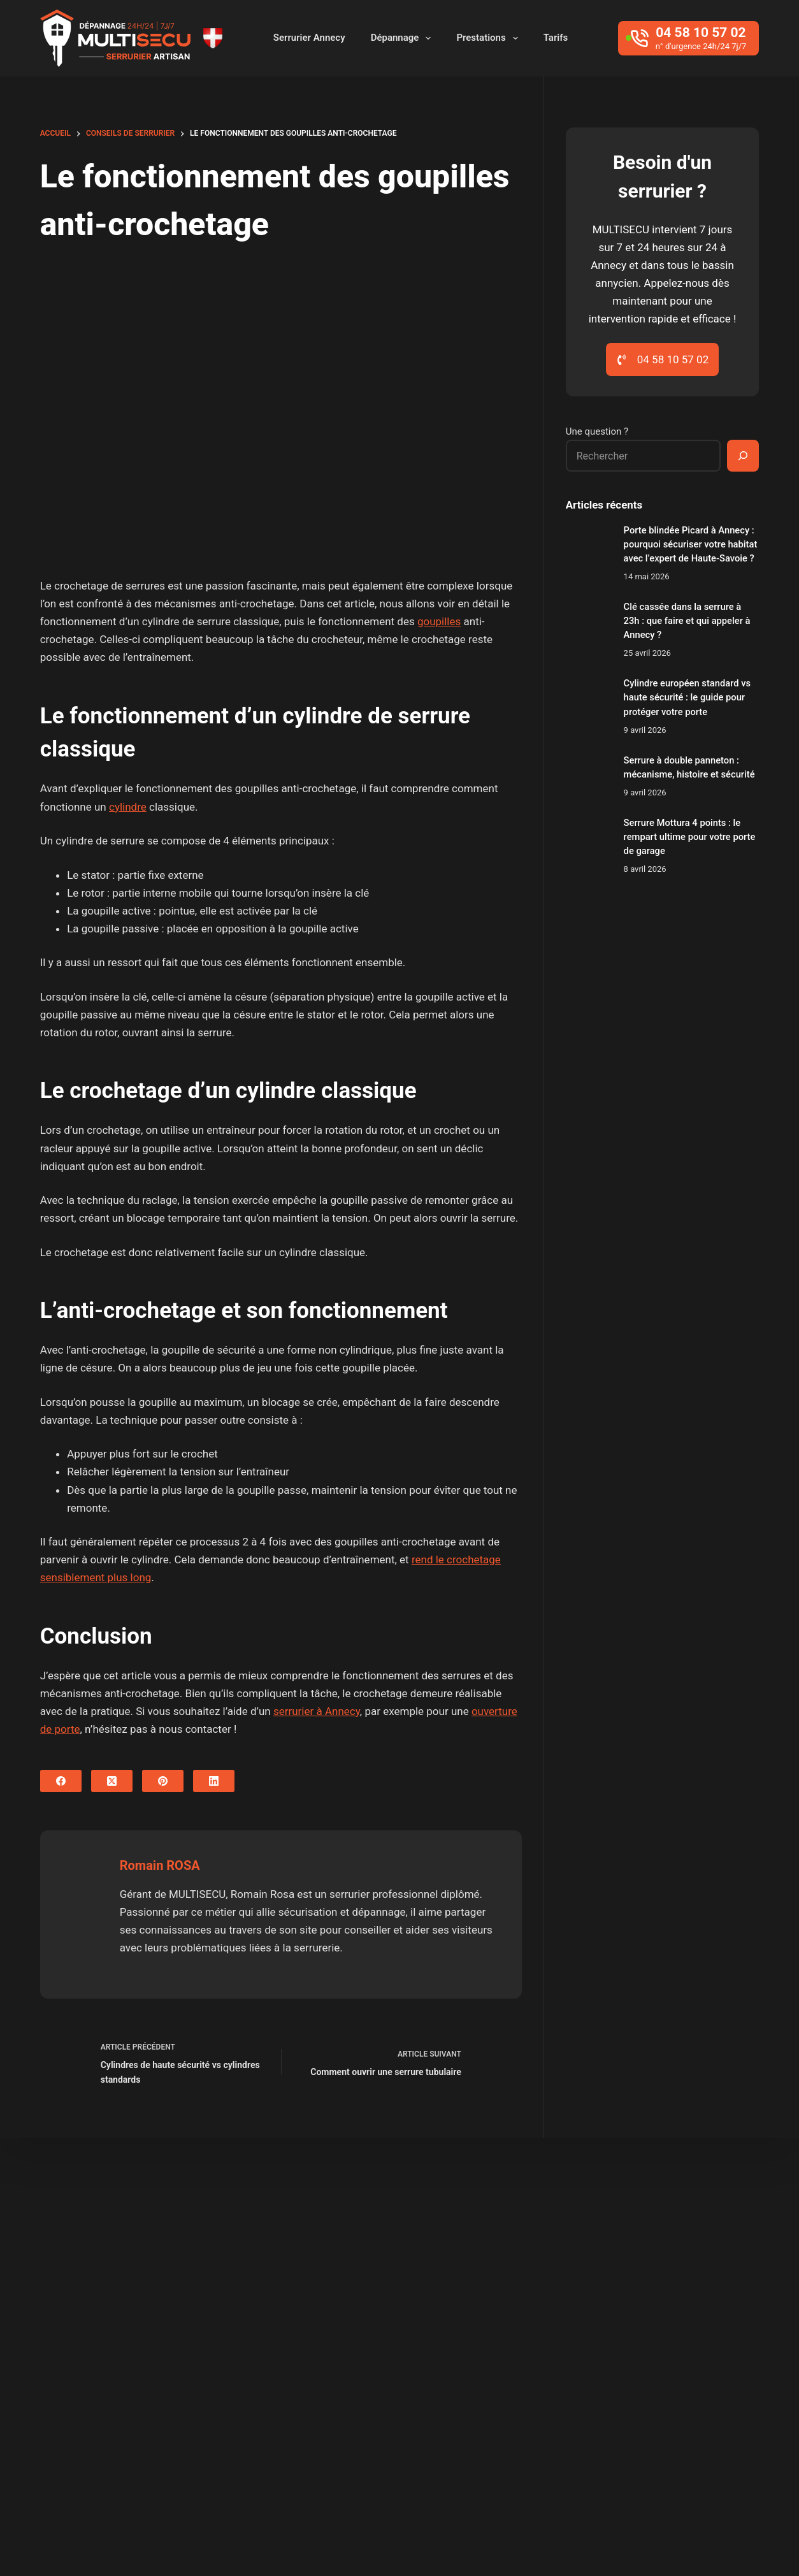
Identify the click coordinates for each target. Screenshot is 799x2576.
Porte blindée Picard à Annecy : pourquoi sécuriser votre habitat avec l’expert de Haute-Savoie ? (691, 544)
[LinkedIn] (213, 1781)
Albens (407, 2232)
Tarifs (555, 37)
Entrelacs (604, 2256)
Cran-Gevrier (466, 2256)
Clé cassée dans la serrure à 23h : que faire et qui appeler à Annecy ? (687, 620)
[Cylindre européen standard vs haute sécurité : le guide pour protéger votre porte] (588, 698)
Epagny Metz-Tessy (691, 2256)
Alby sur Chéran (481, 2232)
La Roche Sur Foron (592, 2281)
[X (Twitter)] (112, 1781)
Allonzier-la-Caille (579, 2232)
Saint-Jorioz (676, 2305)
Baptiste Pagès (260, 2538)
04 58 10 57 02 (133, 2441)
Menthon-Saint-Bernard (365, 2305)
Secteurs (644, 2541)
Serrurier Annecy (309, 37)
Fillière (326, 2281)
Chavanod (394, 2256)
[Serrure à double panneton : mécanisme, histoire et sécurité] (588, 776)
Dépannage (403, 38)
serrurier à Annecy (316, 1711)
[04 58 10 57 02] (688, 38)
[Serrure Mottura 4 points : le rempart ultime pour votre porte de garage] (588, 838)
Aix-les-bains (340, 2232)
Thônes (435, 2329)
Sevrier (326, 2329)
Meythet (460, 2305)
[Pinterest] (163, 1781)
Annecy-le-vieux (677, 2232)
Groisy (428, 2281)
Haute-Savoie (494, 2281)
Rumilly (611, 2305)
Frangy (377, 2281)
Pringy (559, 2305)
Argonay (330, 2256)
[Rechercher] (743, 456)
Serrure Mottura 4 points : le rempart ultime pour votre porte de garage (690, 837)
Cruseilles (539, 2256)
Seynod (380, 2329)
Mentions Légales (716, 2541)
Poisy (512, 2305)
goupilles (439, 621)
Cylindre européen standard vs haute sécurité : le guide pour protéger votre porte (687, 697)
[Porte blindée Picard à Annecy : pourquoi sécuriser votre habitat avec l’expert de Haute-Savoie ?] (588, 545)
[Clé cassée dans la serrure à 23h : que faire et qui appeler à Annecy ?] (588, 622)
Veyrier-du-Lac (506, 2329)
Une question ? (597, 431)
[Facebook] (61, 1781)
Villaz (573, 2329)
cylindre (128, 806)
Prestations (489, 38)
